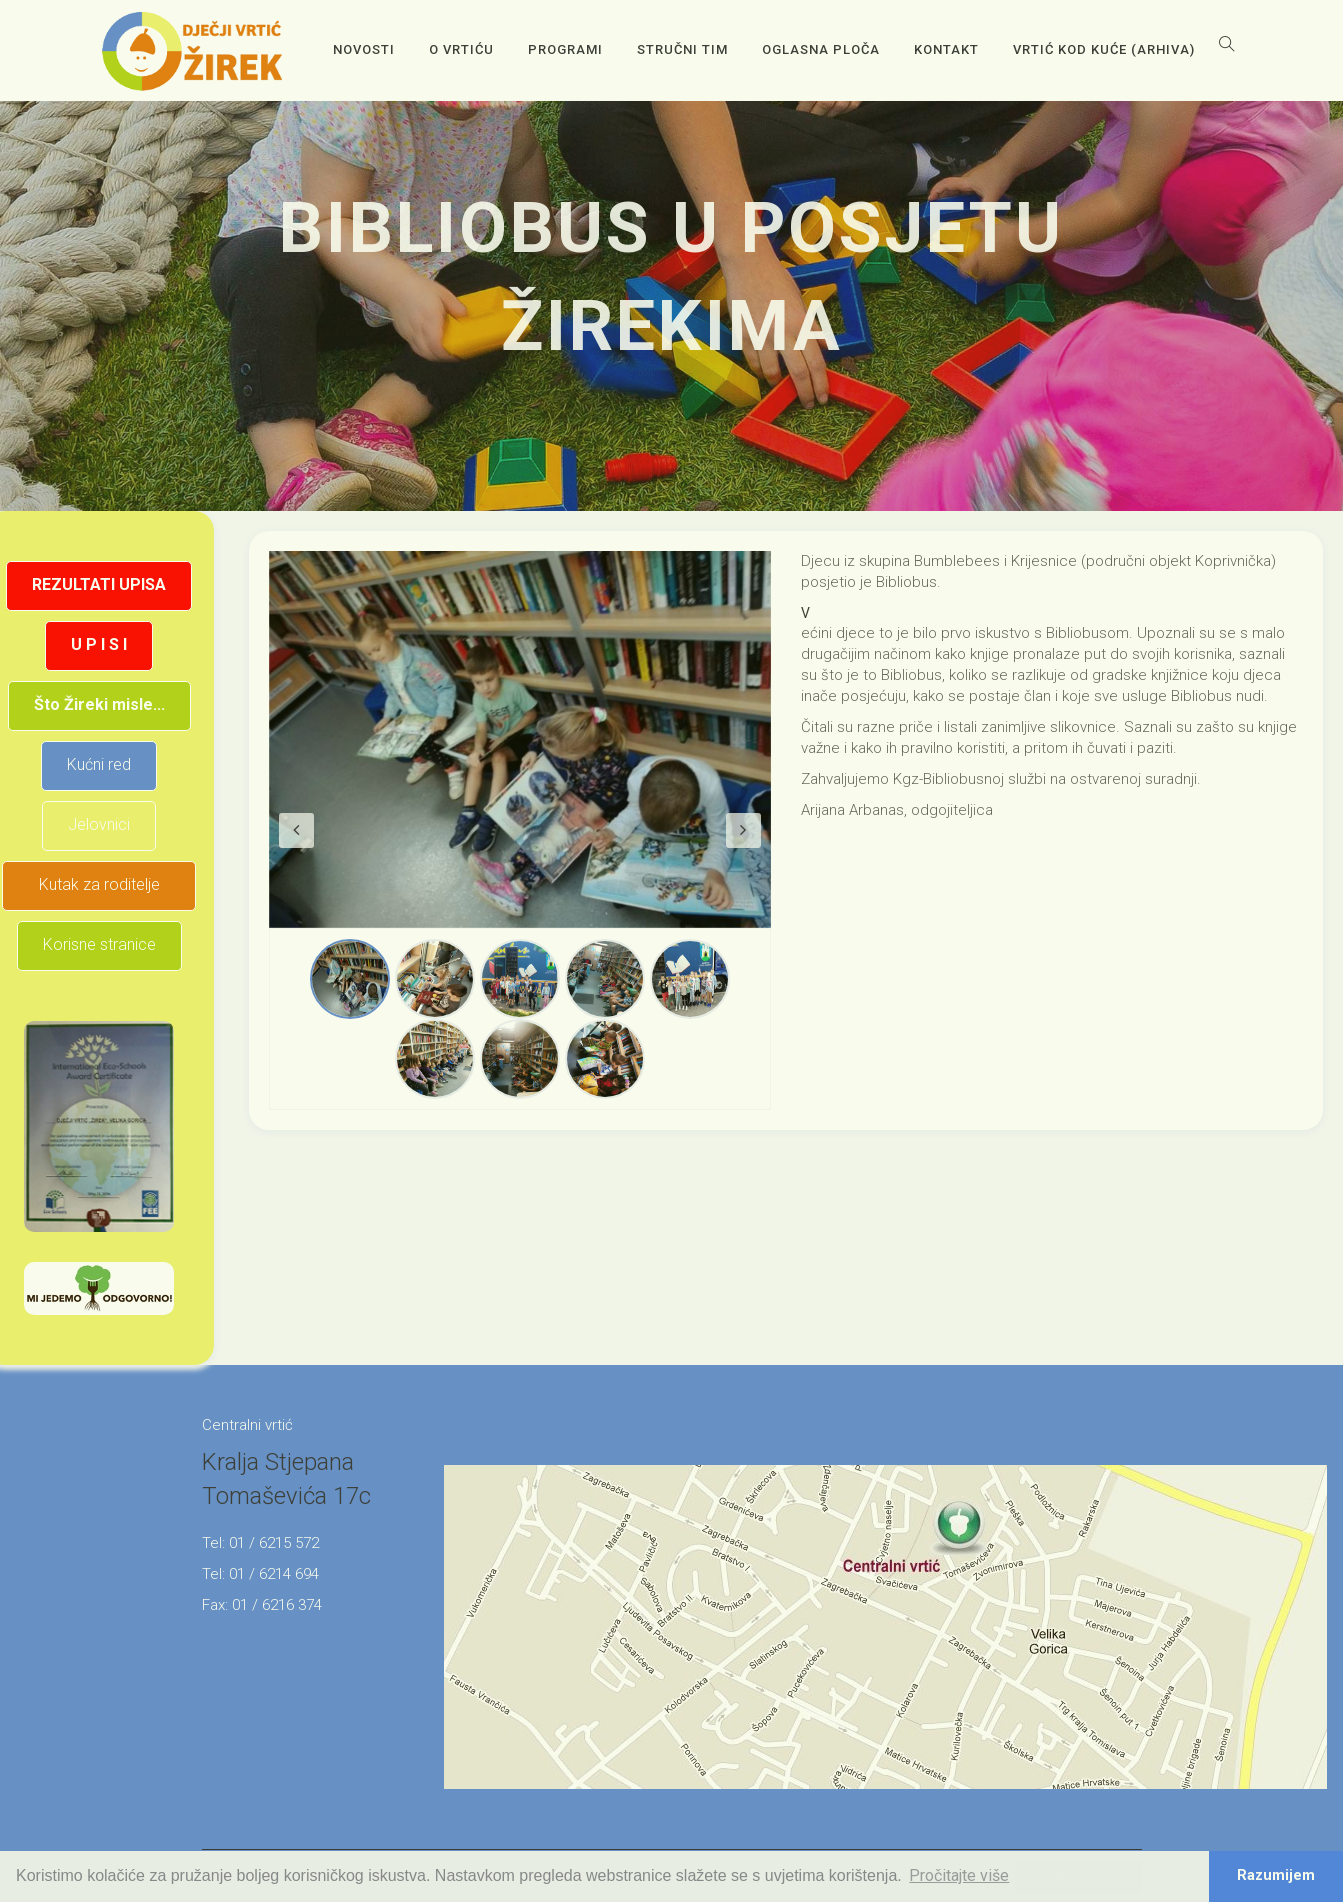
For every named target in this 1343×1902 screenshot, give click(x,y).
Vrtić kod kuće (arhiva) (1104, 49)
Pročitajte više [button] (959, 1875)
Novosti (364, 49)
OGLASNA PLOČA (821, 49)
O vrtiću (461, 49)
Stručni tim (682, 49)
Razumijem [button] (1276, 1875)
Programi (565, 49)
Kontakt (946, 49)
